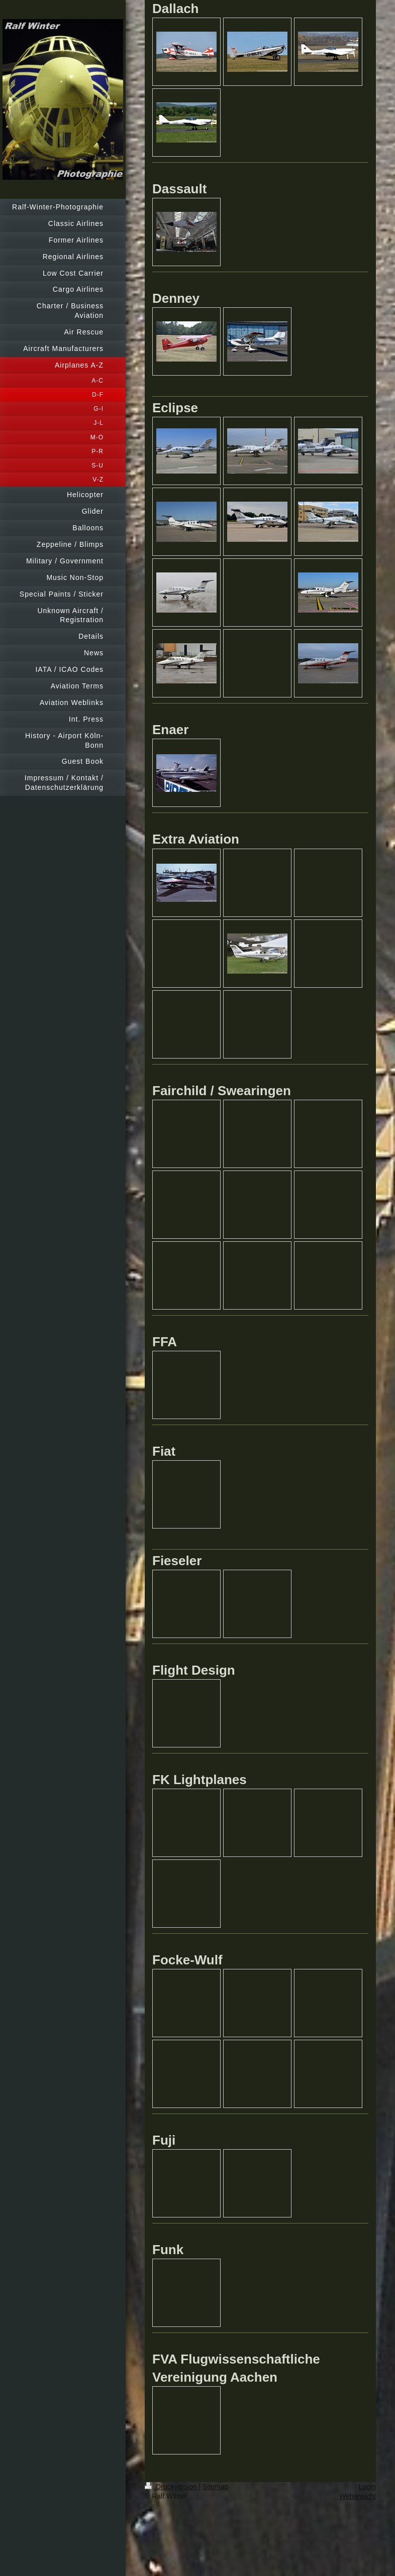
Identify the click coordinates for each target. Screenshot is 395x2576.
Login (367, 2487)
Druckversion (172, 2487)
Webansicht (357, 2496)
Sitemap (215, 2487)
